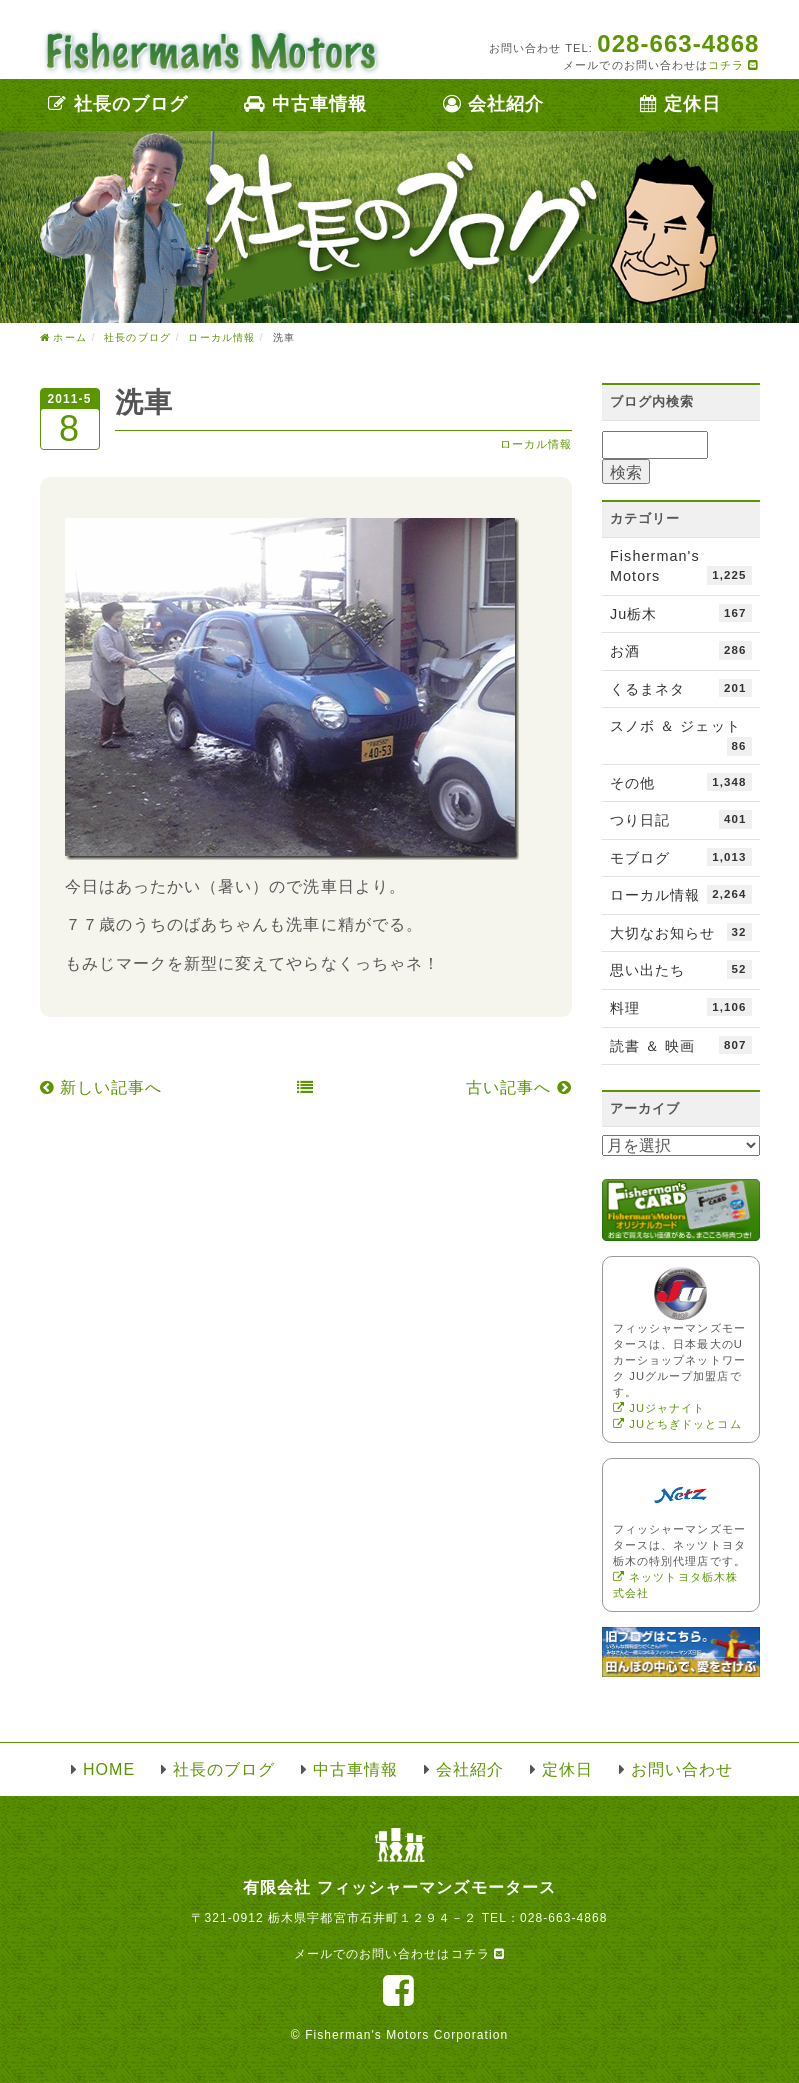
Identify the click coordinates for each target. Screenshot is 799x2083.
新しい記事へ (101, 1087)
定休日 (680, 104)
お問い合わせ (682, 1769)
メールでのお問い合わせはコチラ (399, 1954)
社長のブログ (118, 104)
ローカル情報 (536, 444)
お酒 (681, 650)
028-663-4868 (564, 1918)
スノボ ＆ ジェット (681, 736)
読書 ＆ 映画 (681, 1045)
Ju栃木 (681, 613)
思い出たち (681, 969)
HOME (109, 1769)
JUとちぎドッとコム (677, 1424)
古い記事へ (519, 1087)
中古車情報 (305, 104)
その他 (681, 782)
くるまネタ (681, 688)
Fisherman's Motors (681, 566)
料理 (681, 1007)
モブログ (681, 857)
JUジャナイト (659, 1408)
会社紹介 (493, 104)
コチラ (733, 65)
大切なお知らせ (681, 932)
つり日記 (681, 819)
